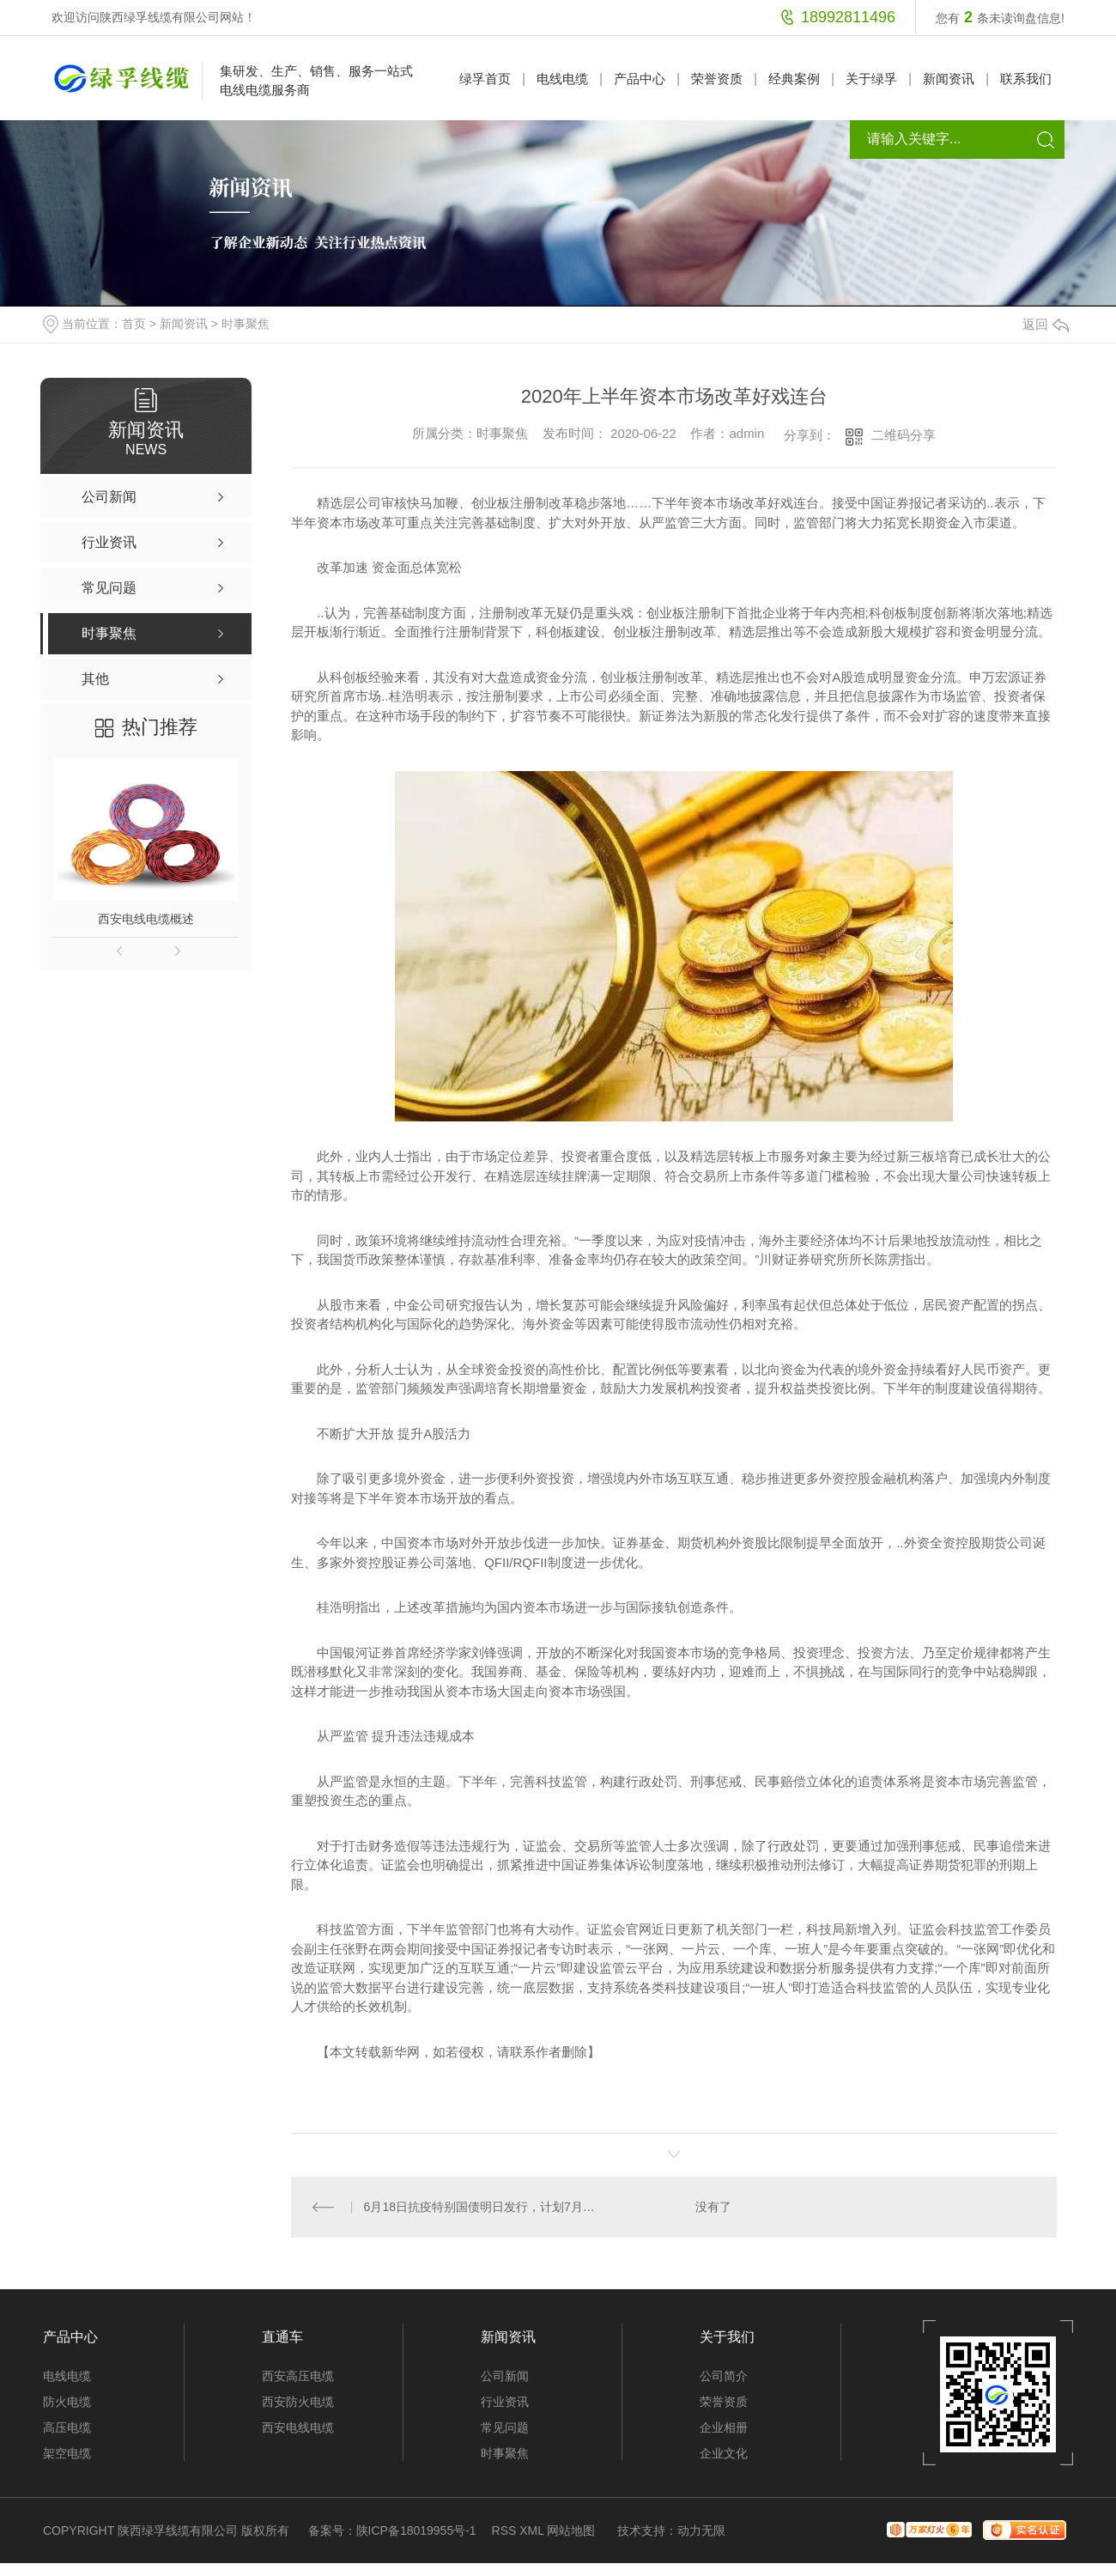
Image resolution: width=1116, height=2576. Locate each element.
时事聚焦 (245, 324)
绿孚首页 (485, 78)
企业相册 (724, 2427)
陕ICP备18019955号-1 (416, 2530)
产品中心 (639, 78)
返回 (1045, 324)
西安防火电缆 (298, 2402)
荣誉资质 (717, 78)
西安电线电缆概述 (146, 919)
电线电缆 (562, 78)
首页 (134, 324)
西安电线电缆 (298, 2427)
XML (531, 2530)
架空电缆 (67, 2453)
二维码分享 (903, 435)
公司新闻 (505, 2376)
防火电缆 (67, 2402)
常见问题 (505, 2427)
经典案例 (794, 78)
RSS (504, 2530)
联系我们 (1026, 78)
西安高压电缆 (298, 2376)
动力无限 (701, 2530)
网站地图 (571, 2530)
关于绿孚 (871, 78)
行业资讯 (505, 2402)
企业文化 (724, 2453)
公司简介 (724, 2376)
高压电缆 (67, 2427)
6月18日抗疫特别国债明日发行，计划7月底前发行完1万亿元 (483, 2207)
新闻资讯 (948, 78)
